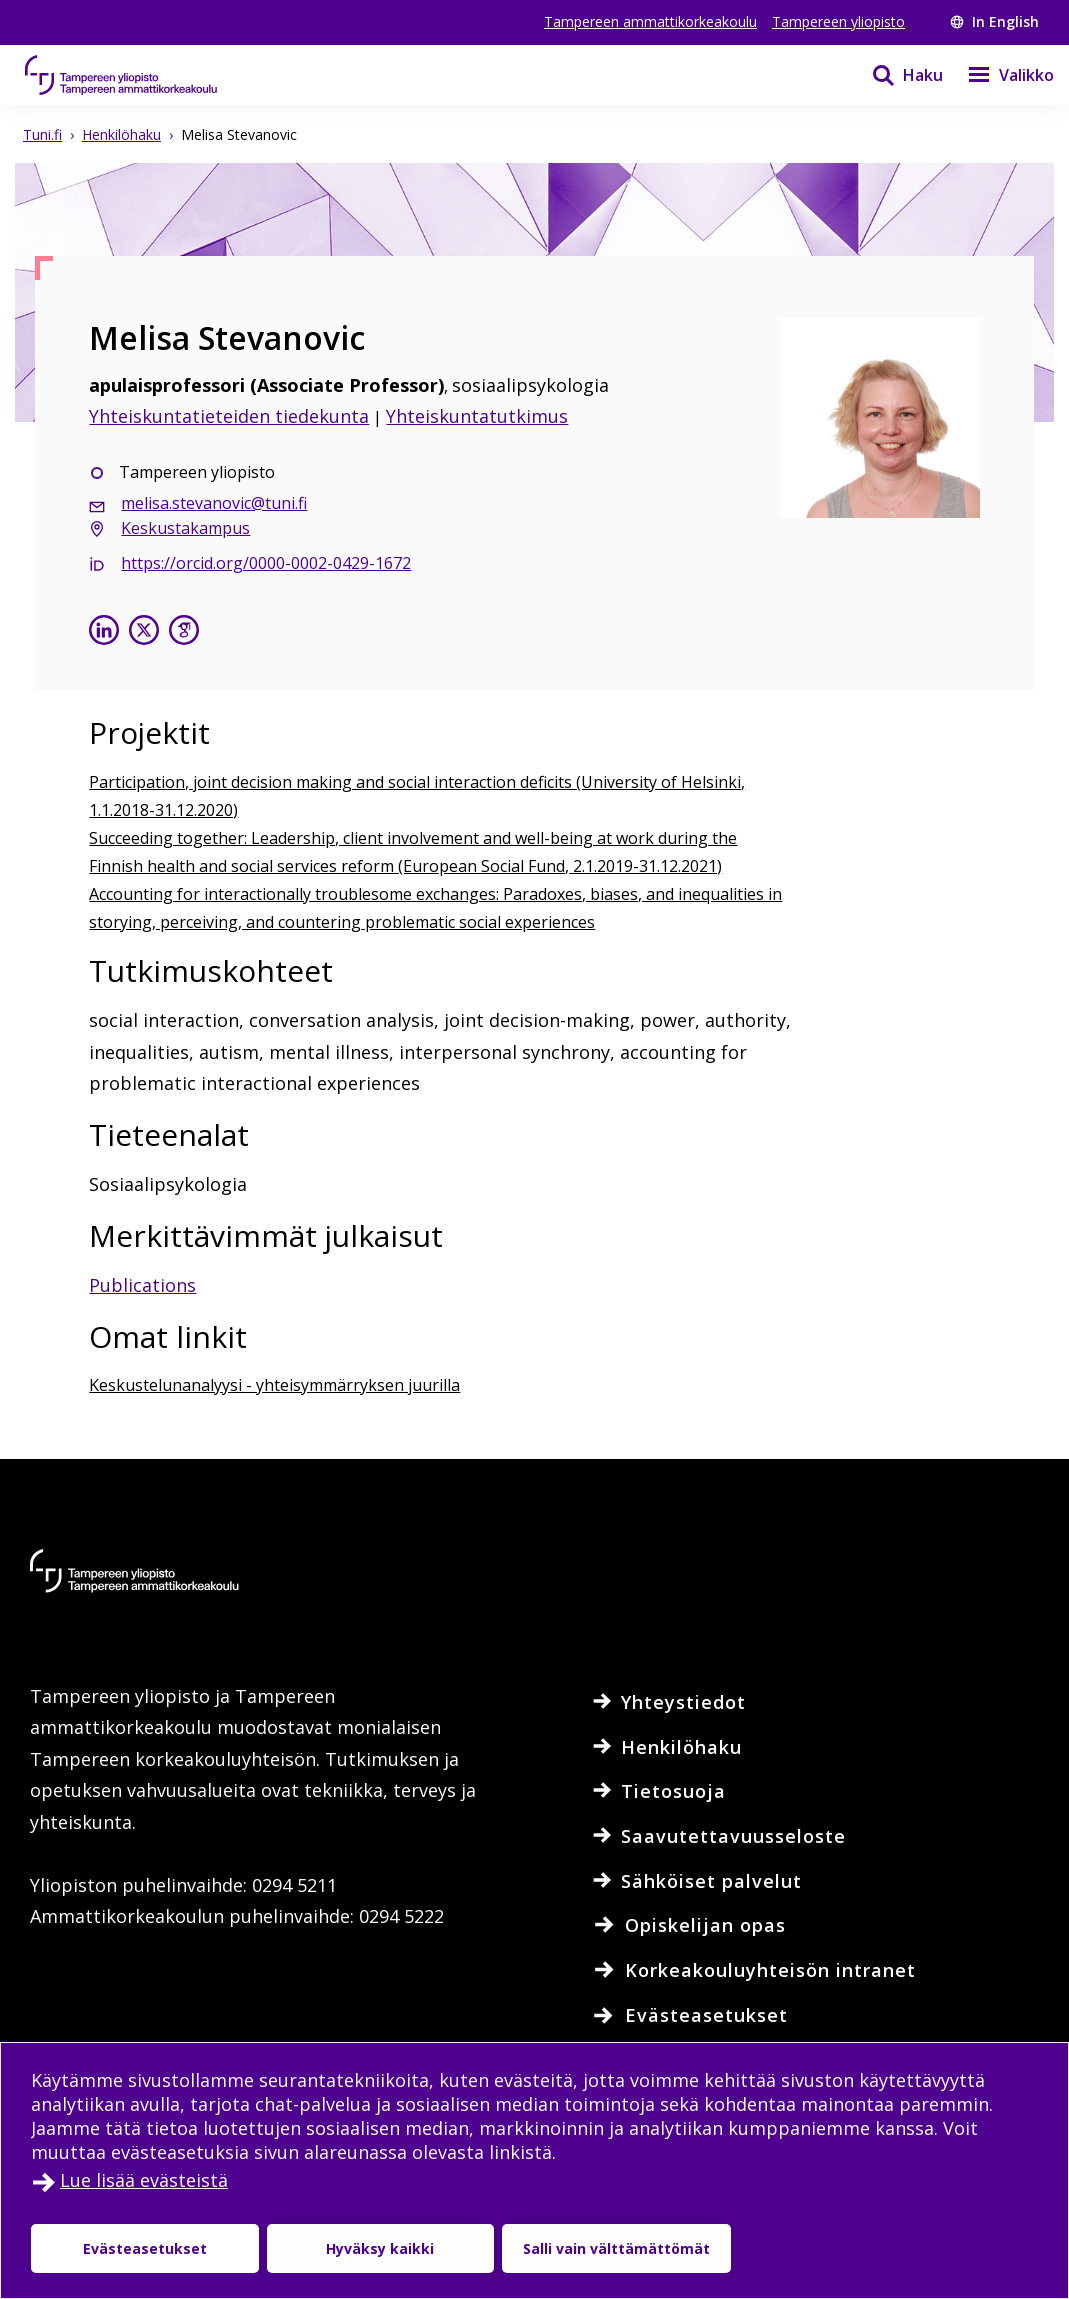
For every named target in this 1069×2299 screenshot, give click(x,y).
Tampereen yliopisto (838, 21)
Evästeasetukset (145, 2248)
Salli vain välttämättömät (616, 2248)
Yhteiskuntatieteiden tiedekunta (229, 416)
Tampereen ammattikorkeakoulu (650, 21)
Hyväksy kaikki (380, 2248)
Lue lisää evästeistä (144, 2180)
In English (994, 21)
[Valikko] (998, 75)
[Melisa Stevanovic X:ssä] (144, 632)
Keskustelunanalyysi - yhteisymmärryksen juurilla (274, 1385)
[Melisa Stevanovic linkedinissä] (104, 632)
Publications (142, 1285)
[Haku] (895, 75)
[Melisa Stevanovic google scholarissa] (184, 632)
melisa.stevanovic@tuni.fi (214, 503)
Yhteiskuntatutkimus (477, 416)
